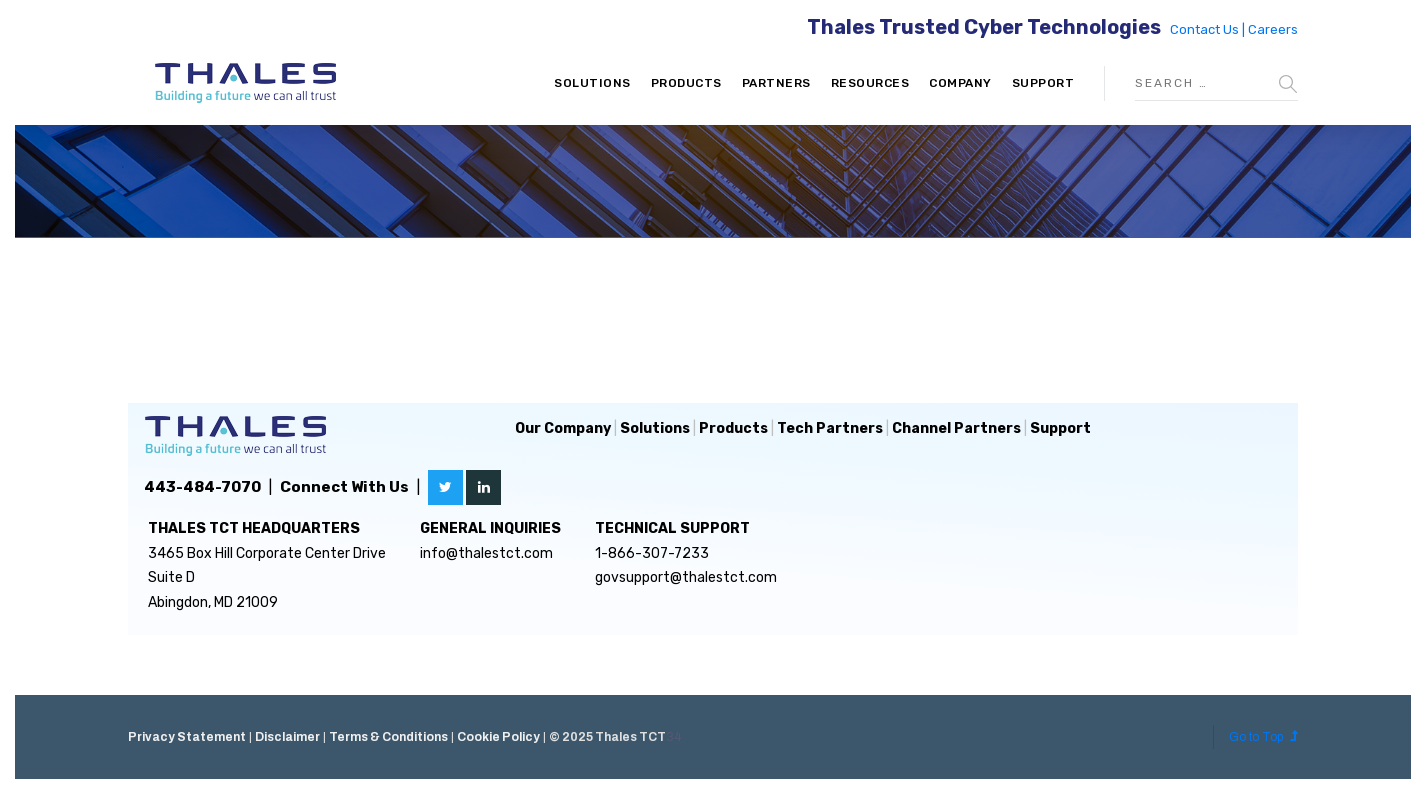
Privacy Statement (187, 737)
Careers (1273, 29)
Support (1043, 83)
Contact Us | (1209, 29)
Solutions (592, 83)
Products (686, 83)
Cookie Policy (498, 737)
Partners (776, 83)
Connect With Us (344, 487)
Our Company (563, 428)
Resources (870, 83)
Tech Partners (830, 428)
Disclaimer (287, 737)
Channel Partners (956, 428)
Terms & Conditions (388, 737)
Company (960, 83)
